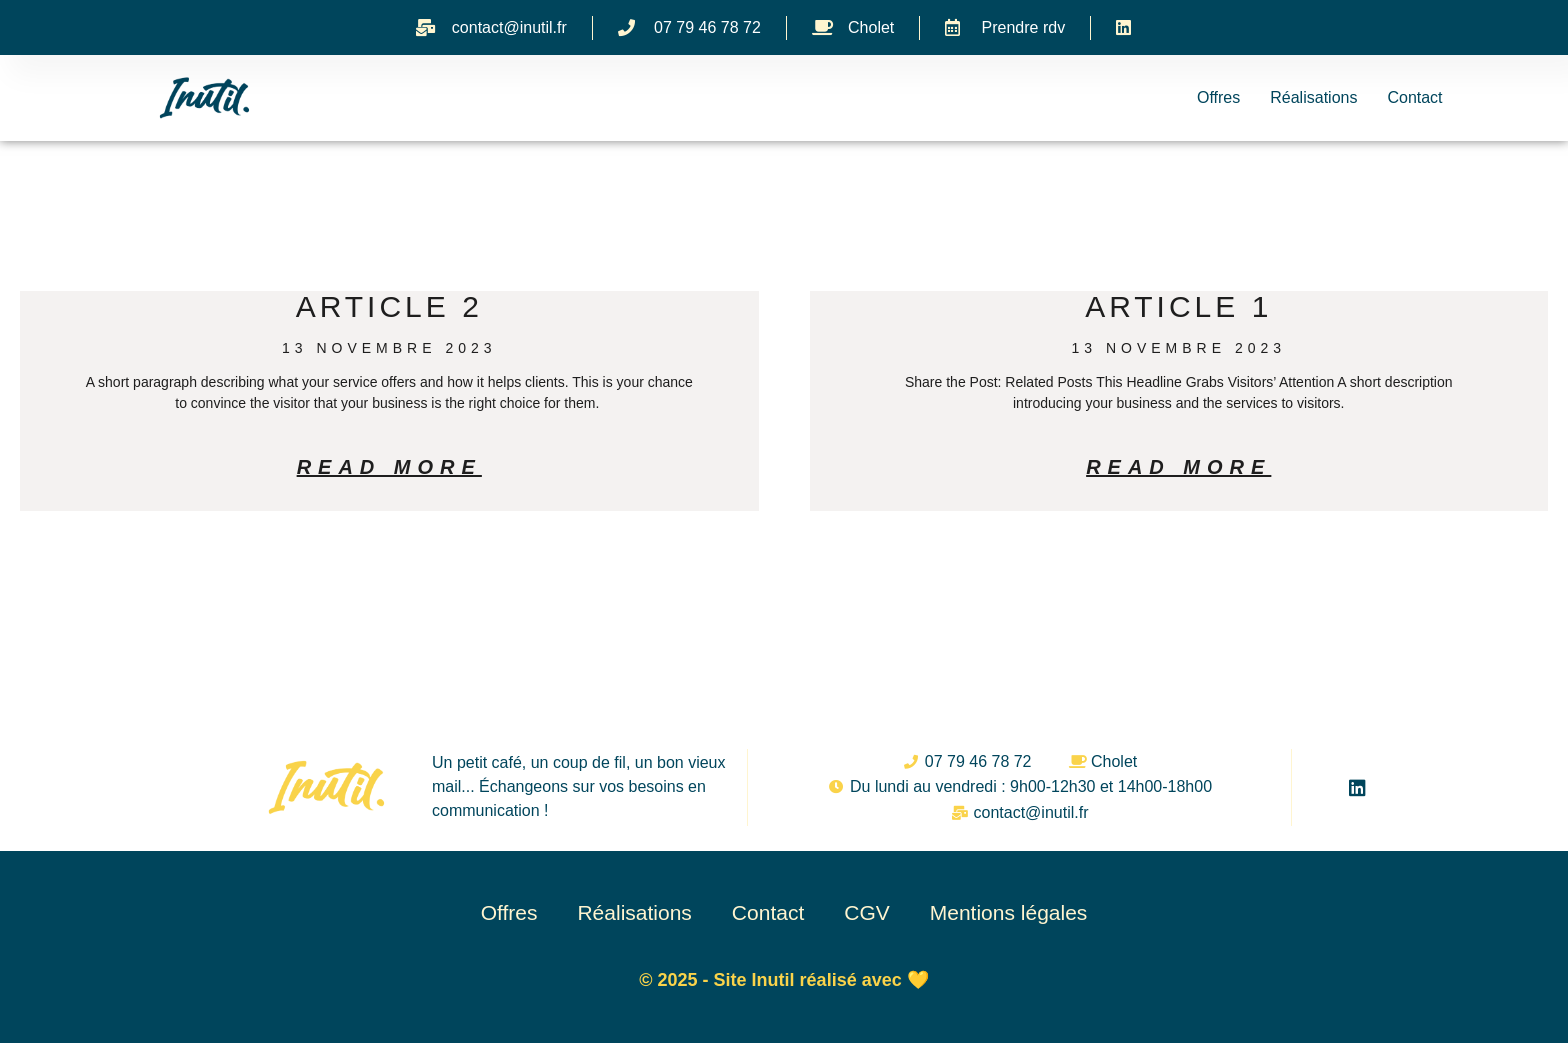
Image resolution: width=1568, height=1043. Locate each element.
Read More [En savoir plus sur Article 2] (389, 467)
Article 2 (389, 306)
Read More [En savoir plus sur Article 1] (1178, 467)
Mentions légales (1009, 912)
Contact (1414, 97)
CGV (867, 912)
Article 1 (1178, 306)
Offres (1218, 97)
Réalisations (1313, 97)
